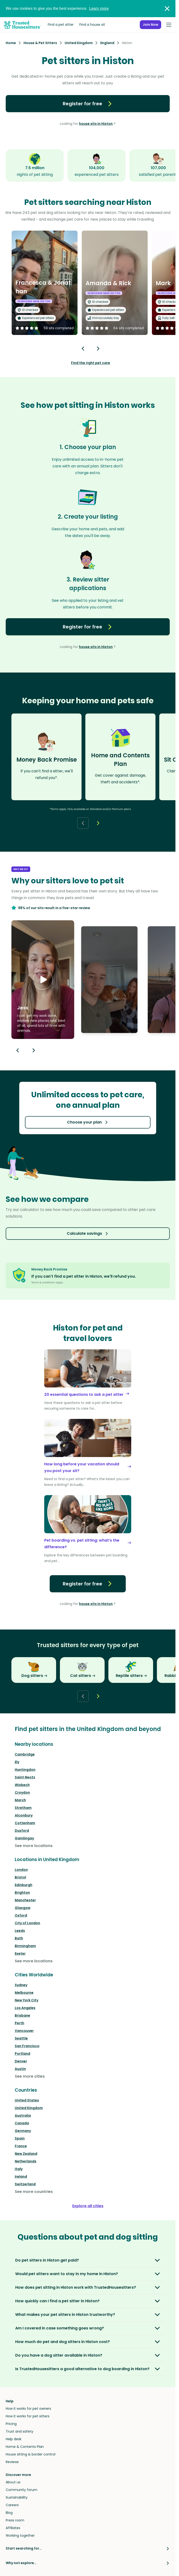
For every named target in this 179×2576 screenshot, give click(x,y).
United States (27, 2100)
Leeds (20, 1930)
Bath (19, 1938)
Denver (21, 2061)
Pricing (11, 2423)
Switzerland (25, 2184)
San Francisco (27, 2046)
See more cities (30, 2076)
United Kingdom (29, 2107)
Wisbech (22, 1784)
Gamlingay (24, 1838)
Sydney (21, 1985)
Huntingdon (25, 1769)
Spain (20, 2138)
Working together (20, 2535)
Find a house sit (92, 24)
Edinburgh (23, 1885)
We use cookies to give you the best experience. (57, 8)
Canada (22, 2123)
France (21, 2146)
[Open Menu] (168, 24)
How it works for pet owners (28, 2408)
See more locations (34, 1845)
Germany (23, 2130)
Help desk (13, 2439)
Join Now (150, 24)
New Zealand (26, 2153)
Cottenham (25, 1823)
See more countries (34, 2191)
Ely (17, 1762)
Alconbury (24, 1815)
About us (13, 2482)
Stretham (23, 1807)
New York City (26, 2000)
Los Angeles (25, 2007)
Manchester (25, 1900)
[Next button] (98, 348)
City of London (27, 1923)
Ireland (21, 2176)
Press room (15, 2520)
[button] (42, 979)
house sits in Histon (96, 123)
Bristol (20, 1877)
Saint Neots (25, 1777)
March (20, 1800)
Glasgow (22, 1907)
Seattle (21, 2038)
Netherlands (25, 2161)
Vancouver (24, 2030)
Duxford (22, 1830)
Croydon (22, 1792)
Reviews (12, 2462)
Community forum (21, 2489)
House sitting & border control (30, 2454)
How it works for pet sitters (27, 2416)
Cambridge (25, 1754)
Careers (12, 2505)
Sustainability (17, 2497)
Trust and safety (19, 2431)
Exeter (20, 1953)
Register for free (88, 103)
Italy (19, 2168)
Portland (22, 2053)
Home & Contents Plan (25, 2446)
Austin (20, 2068)
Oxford (21, 1915)
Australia (23, 2115)
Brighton (22, 1892)
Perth (19, 2023)
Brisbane (22, 2015)
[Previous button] (17, 1050)
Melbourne (24, 1992)
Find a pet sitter (61, 24)
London (21, 1869)
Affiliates (13, 2527)
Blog (9, 2512)
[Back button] (83, 348)
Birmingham (25, 1945)
